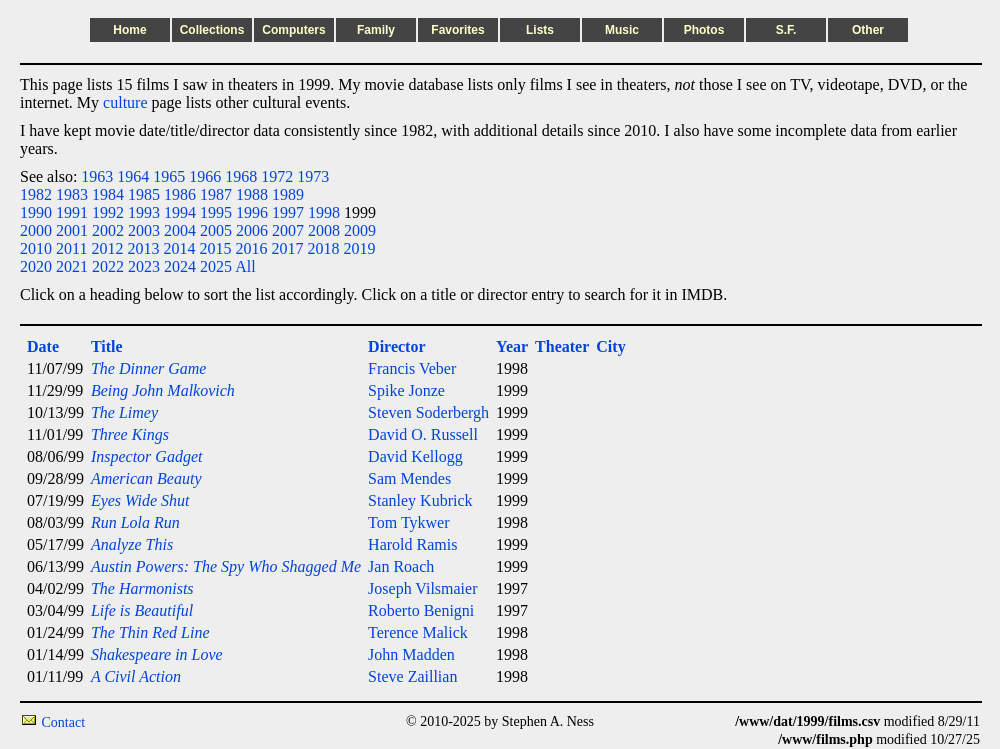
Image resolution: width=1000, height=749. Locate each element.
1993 (144, 212)
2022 (108, 266)
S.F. (786, 30)
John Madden (411, 654)
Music (622, 30)
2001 (72, 230)
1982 (36, 194)
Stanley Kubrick (420, 500)
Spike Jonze (406, 390)
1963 (97, 176)
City (610, 346)
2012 (107, 248)
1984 (108, 194)
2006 (252, 230)
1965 (169, 176)
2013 (143, 248)
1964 (133, 176)
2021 (72, 266)
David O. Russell (423, 434)
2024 (180, 266)
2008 (324, 230)
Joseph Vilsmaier (422, 588)
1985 (144, 194)
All (245, 266)
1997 (288, 212)
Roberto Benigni (421, 610)
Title (107, 346)
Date (43, 346)
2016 (251, 248)
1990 (36, 212)
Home (129, 30)
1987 (216, 194)
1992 (108, 212)
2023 (144, 266)
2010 (36, 248)
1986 (180, 194)
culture (125, 102)
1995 (216, 212)
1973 (313, 176)
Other (868, 30)
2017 (287, 248)
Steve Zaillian (412, 676)
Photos (704, 30)
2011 (71, 248)
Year (512, 346)
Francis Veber (412, 368)
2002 (108, 230)
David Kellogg (415, 456)
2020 (36, 266)
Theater (562, 346)
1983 (72, 194)
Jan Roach (401, 566)
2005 (216, 230)
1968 (241, 176)
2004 (180, 230)
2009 (360, 230)
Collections (212, 30)
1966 (205, 176)
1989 (288, 194)
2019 (359, 248)
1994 (180, 212)
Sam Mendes (409, 478)
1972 (277, 176)
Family (376, 30)
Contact (64, 722)
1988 (252, 194)
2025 (216, 266)
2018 (323, 248)
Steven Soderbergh (428, 412)
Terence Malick (418, 632)
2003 (144, 230)
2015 (215, 248)
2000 (36, 230)
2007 (288, 230)
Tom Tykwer (408, 522)
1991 (72, 212)
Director (396, 346)
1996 (252, 212)
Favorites (457, 30)
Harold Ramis (412, 544)
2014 (179, 248)
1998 (324, 212)
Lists (540, 30)
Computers (293, 30)
